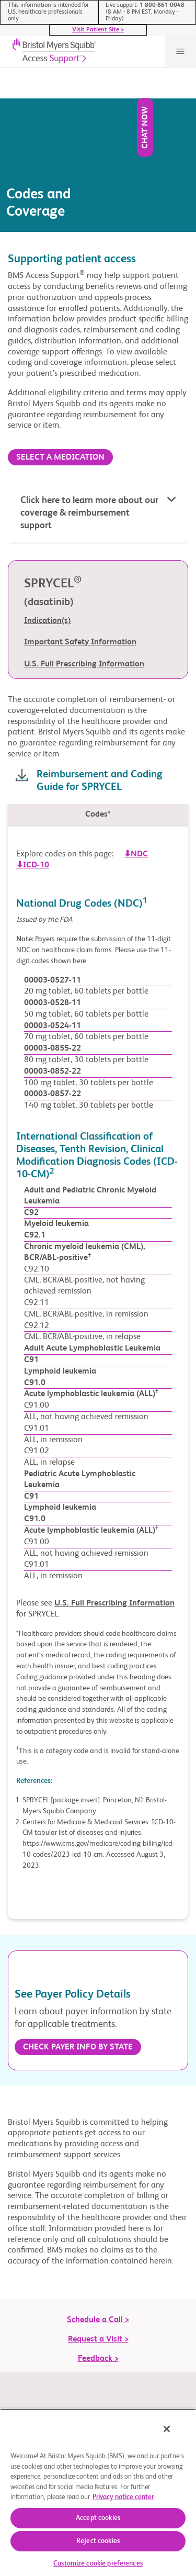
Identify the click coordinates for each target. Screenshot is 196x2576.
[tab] (98, 795)
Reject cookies (98, 2541)
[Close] (166, 2428)
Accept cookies (98, 2518)
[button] (98, 494)
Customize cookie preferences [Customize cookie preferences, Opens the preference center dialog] (98, 2563)
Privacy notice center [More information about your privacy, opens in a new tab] (123, 2497)
